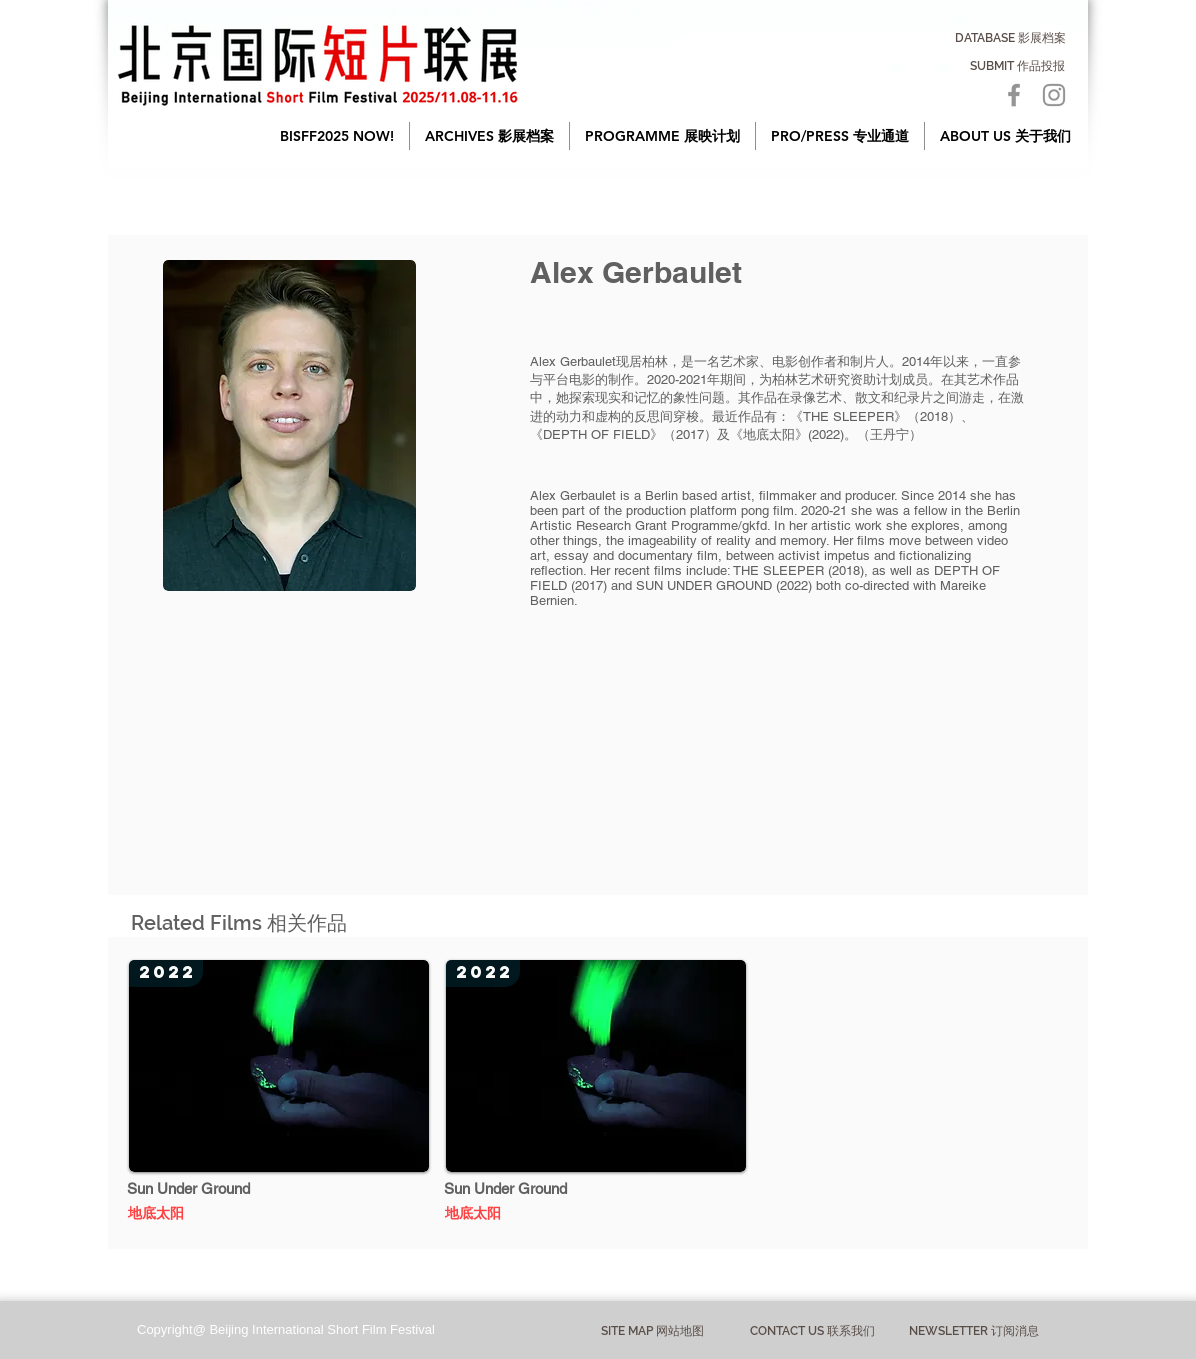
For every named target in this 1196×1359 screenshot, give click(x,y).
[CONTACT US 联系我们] (812, 1331)
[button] (489, 136)
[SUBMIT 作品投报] (1017, 66)
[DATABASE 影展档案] (1010, 38)
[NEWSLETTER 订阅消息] (973, 1331)
